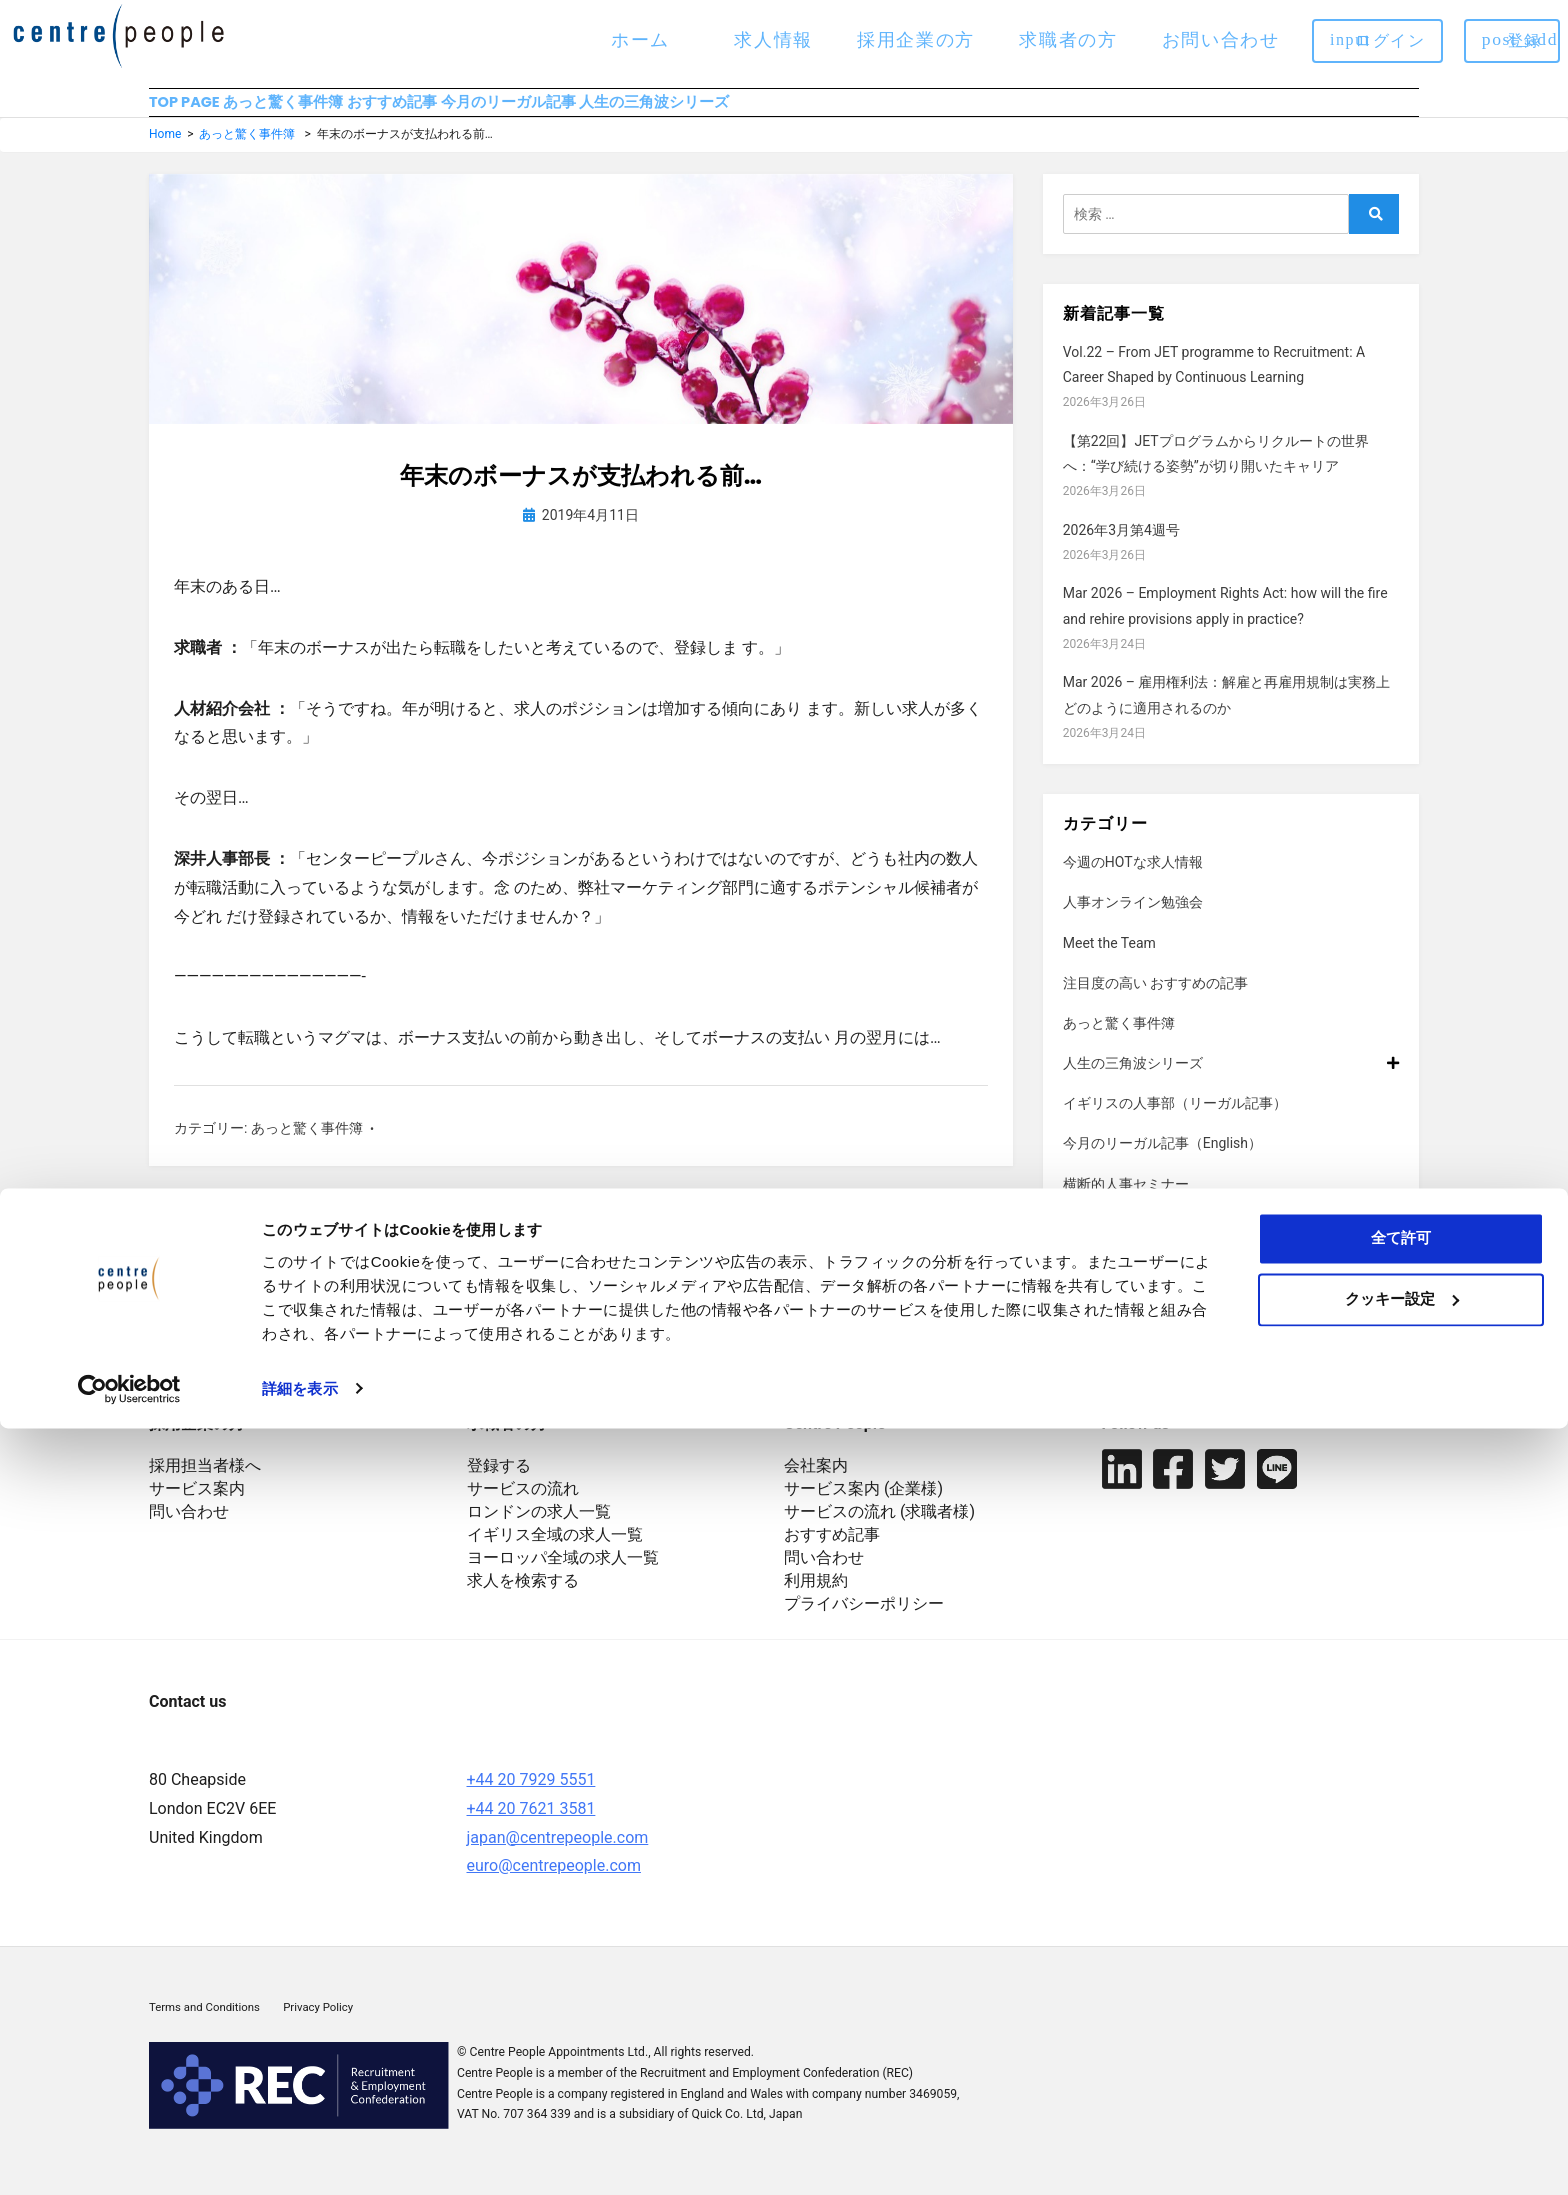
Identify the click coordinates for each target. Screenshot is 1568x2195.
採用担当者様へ (205, 1483)
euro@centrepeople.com (554, 1883)
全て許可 (1401, 2005)
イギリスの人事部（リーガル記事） (1175, 1121)
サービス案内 (197, 1506)
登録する (499, 1483)
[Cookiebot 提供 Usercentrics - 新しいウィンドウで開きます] (129, 2156)
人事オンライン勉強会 (1133, 920)
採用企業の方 (916, 39)
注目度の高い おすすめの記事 (1155, 1000)
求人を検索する (523, 1598)
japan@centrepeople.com (558, 1854)
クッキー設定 (1402, 2065)
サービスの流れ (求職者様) (879, 1529)
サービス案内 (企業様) (863, 1506)
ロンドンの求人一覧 (539, 1529)
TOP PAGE (188, 110)
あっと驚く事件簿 (335, 110)
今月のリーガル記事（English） (1162, 1161)
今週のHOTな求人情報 (1133, 880)
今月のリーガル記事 (654, 110)
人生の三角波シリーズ (849, 110)
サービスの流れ (523, 1506)
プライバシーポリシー (864, 1621)
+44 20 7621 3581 (531, 1825)
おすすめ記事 (490, 110)
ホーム (640, 39)
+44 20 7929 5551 (531, 1797)
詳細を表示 (300, 2155)
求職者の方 (1068, 39)
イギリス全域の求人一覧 (555, 1552)
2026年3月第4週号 (1121, 547)
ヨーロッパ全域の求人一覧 (563, 1575)
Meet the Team (1109, 960)
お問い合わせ (1221, 39)
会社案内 (816, 1483)
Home (165, 152)
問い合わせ (189, 1529)
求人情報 (773, 39)
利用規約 (816, 1598)
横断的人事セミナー (1126, 1201)
